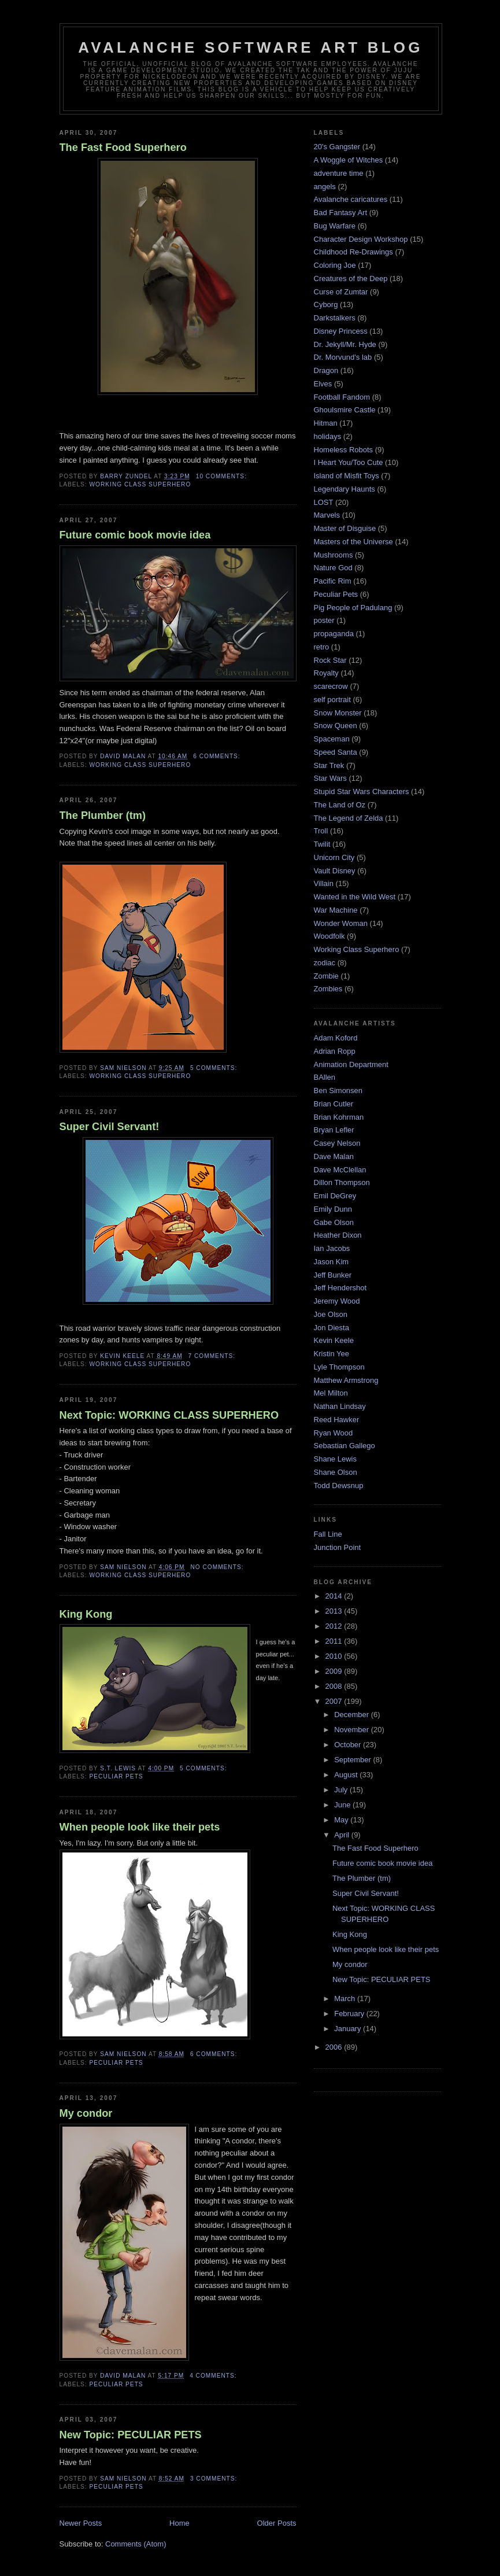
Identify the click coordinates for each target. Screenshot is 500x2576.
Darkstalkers (334, 317)
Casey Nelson (337, 1143)
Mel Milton (331, 1393)
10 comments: (222, 476)
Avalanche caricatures (351, 199)
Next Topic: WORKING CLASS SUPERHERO (169, 1415)
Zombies (328, 988)
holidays (328, 436)
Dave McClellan (340, 1169)
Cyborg (326, 304)
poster (324, 620)
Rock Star (330, 660)
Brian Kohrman (339, 1117)
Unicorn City (334, 857)
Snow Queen (335, 725)
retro (321, 647)
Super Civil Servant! (110, 1126)
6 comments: (217, 756)
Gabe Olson (334, 1222)
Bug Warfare (335, 226)
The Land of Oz (340, 804)
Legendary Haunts (344, 489)
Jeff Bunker (333, 1275)
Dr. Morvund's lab (343, 357)
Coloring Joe (335, 265)
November (352, 1729)
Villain (324, 883)
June (343, 1804)
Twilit (322, 844)
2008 (335, 1686)
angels (325, 186)
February (350, 2013)
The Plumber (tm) (103, 815)
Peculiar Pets (116, 1776)
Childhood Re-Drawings (353, 252)
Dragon (326, 370)
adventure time (339, 173)
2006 (335, 2047)
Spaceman (332, 739)
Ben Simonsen (338, 1090)
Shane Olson (335, 1472)
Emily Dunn (333, 1209)
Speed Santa (335, 752)
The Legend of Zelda (348, 818)
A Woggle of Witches (348, 160)
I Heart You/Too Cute (348, 462)
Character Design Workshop (361, 239)
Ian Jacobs (332, 1248)
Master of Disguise (345, 528)
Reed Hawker (337, 1419)
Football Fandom (342, 397)
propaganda (334, 633)
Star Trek (329, 765)
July (342, 1789)
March (345, 1998)
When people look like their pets (140, 1827)
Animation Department (351, 1064)
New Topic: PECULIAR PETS (131, 2435)
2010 (335, 1656)
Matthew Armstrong (346, 1380)
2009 (335, 1671)
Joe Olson (331, 1314)
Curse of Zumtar (341, 291)
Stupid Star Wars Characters (361, 791)
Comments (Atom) (135, 2544)
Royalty (326, 673)
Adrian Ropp (334, 1051)
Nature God (333, 567)
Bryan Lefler (334, 1129)
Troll (321, 830)
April (342, 1834)
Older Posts (277, 2523)
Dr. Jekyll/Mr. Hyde (345, 344)
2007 (335, 1701)
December (352, 1714)
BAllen (325, 1077)
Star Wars (330, 778)
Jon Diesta (331, 1327)
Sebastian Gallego (344, 1445)
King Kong (86, 1614)
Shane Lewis (335, 1459)
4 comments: (214, 2375)
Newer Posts (81, 2523)
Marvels (327, 515)
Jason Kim (331, 1261)
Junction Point (337, 1547)
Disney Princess (341, 331)
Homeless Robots (343, 449)
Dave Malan (334, 1156)
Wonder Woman (341, 923)
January (348, 2028)
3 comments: (214, 2478)
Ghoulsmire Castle (345, 409)
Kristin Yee (331, 1353)
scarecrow (331, 686)
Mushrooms (333, 555)
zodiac (325, 962)
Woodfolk (329, 936)
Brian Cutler (334, 1103)
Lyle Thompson (339, 1367)
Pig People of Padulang (353, 607)
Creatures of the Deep (351, 278)
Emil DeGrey (335, 1195)
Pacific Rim (332, 581)
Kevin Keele (334, 1340)
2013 (335, 1611)
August (347, 1774)
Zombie (326, 976)
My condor (86, 2113)
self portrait (332, 699)
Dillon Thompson (342, 1182)
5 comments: (214, 1068)
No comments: (218, 1567)
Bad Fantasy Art (341, 212)
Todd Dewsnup (339, 1485)
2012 (335, 1626)
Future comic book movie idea (135, 535)
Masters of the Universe (353, 541)
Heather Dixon (338, 1235)
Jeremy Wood (337, 1301)
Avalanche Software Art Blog (250, 47)
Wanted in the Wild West (355, 896)
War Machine (336, 910)
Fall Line (328, 1534)
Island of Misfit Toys (346, 475)
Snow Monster (338, 712)
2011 (335, 1641)
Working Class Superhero (140, 484)
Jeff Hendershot (340, 1287)
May (342, 1819)
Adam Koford (336, 1038)
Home (179, 2523)
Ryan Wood (333, 1433)
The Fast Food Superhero (123, 147)
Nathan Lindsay (340, 1406)
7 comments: (213, 1356)
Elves (323, 383)
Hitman (326, 423)
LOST (324, 502)
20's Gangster (337, 146)
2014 (335, 1596)
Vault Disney (334, 870)
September (353, 1759)
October (348, 1744)
